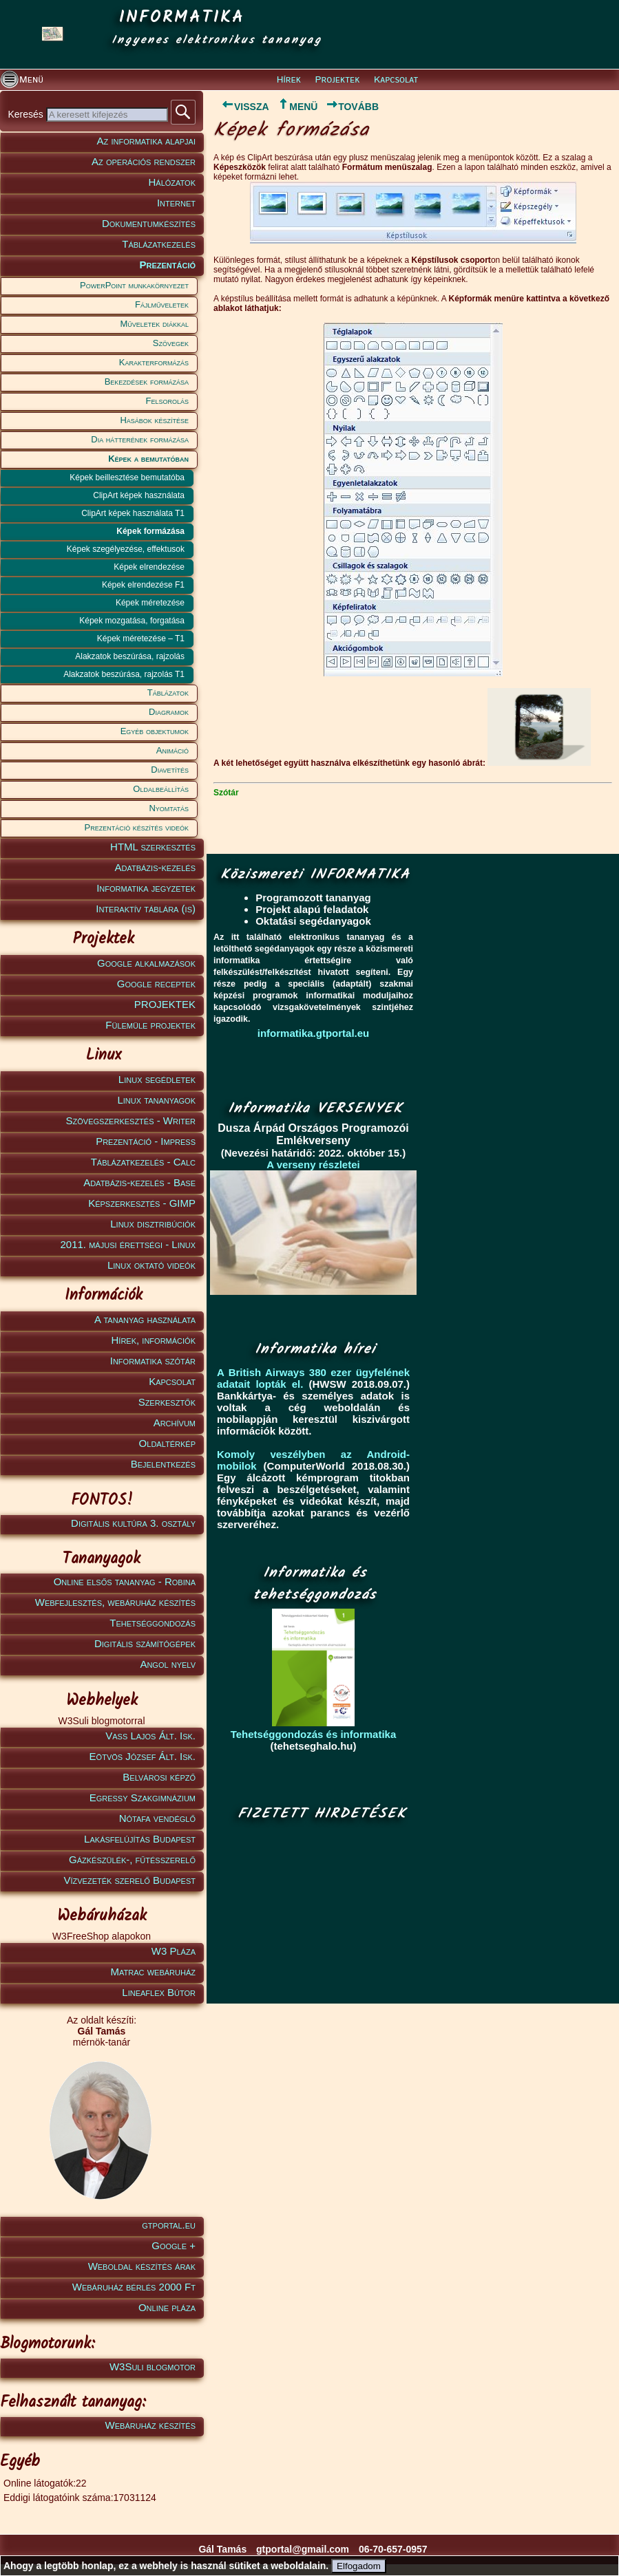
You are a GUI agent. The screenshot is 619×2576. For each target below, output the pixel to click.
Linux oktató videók (151, 1265)
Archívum (175, 1422)
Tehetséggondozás (152, 1623)
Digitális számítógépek (145, 1643)
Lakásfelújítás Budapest (140, 1839)
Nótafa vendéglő (157, 1818)
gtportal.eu (169, 2225)
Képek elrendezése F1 (143, 585)
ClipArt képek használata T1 (133, 513)
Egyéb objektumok (154, 731)
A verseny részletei (312, 1164)
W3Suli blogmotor (152, 2366)
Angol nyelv (168, 1664)
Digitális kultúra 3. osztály (133, 1523)
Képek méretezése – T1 (141, 638)
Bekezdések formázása (147, 381)
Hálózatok (172, 182)
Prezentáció (167, 264)
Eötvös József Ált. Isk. (143, 1756)
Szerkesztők (167, 1402)
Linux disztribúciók (153, 1224)
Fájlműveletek (162, 304)
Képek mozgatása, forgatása (132, 620)
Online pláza (167, 2307)
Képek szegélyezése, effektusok (126, 549)
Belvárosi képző (159, 1777)
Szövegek (171, 343)
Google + (173, 2245)
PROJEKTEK (165, 1004)
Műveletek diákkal (154, 324)
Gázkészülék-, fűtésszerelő (132, 1859)
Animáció (172, 750)
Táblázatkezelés (159, 244)
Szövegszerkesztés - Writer (131, 1120)
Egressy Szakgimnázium (143, 1797)
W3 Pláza (173, 1951)
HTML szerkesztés (153, 846)
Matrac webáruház (153, 1971)
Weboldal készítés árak (142, 2266)
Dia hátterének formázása (140, 439)
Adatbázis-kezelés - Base (139, 1182)
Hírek (289, 80)
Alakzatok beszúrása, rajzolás (130, 656)
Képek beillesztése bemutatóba (127, 477)
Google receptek (156, 983)
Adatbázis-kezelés (155, 867)
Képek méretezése (150, 603)
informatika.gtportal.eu (314, 1033)
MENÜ (297, 106)
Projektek (337, 80)
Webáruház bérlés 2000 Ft (134, 2287)
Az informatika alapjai (146, 141)
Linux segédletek (157, 1079)
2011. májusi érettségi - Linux (128, 1244)
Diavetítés (170, 769)
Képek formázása (150, 531)
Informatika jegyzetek (146, 888)
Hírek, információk (154, 1340)
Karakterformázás (154, 362)
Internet (176, 202)
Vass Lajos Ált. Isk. (150, 1735)
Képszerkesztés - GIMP (142, 1203)
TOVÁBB (352, 106)
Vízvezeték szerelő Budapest (129, 1880)
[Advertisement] (318, 1913)
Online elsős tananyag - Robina (125, 1581)
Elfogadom (359, 2566)
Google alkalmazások (146, 963)
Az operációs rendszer (144, 161)
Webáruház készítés (150, 2425)
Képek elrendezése (149, 567)
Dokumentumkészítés (149, 223)
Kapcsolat (396, 80)
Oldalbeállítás (161, 789)
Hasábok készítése (154, 420)
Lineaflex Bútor (159, 1992)
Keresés (26, 114)
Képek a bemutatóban (148, 458)
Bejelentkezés (163, 1464)
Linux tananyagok (156, 1100)
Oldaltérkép (167, 1443)
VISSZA (241, 106)
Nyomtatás (169, 808)
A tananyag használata (145, 1319)
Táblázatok (168, 692)
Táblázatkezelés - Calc (143, 1162)
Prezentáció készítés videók (137, 827)
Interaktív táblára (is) (146, 908)
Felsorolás (167, 401)
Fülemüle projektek (150, 1025)
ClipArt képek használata (139, 495)
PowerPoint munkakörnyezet (134, 285)
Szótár (226, 792)
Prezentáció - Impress (146, 1141)
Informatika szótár (153, 1360)
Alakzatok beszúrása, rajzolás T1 (124, 674)
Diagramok (169, 712)
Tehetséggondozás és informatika (314, 1734)
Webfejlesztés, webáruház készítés (115, 1602)
